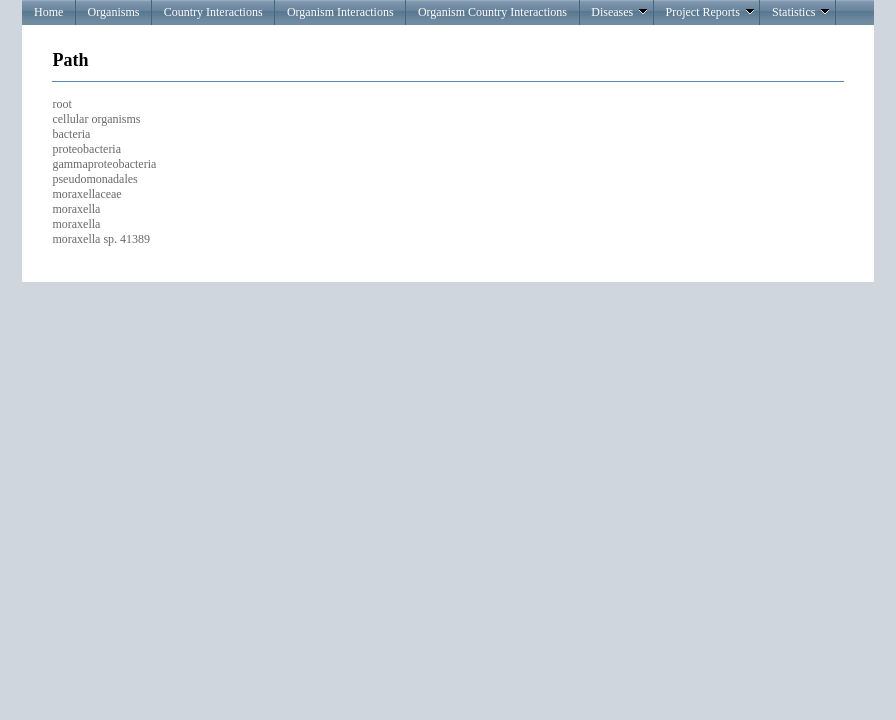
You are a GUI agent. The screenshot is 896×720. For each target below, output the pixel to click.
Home (48, 12)
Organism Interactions (340, 12)
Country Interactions (213, 12)
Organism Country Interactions (492, 12)
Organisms (114, 12)
